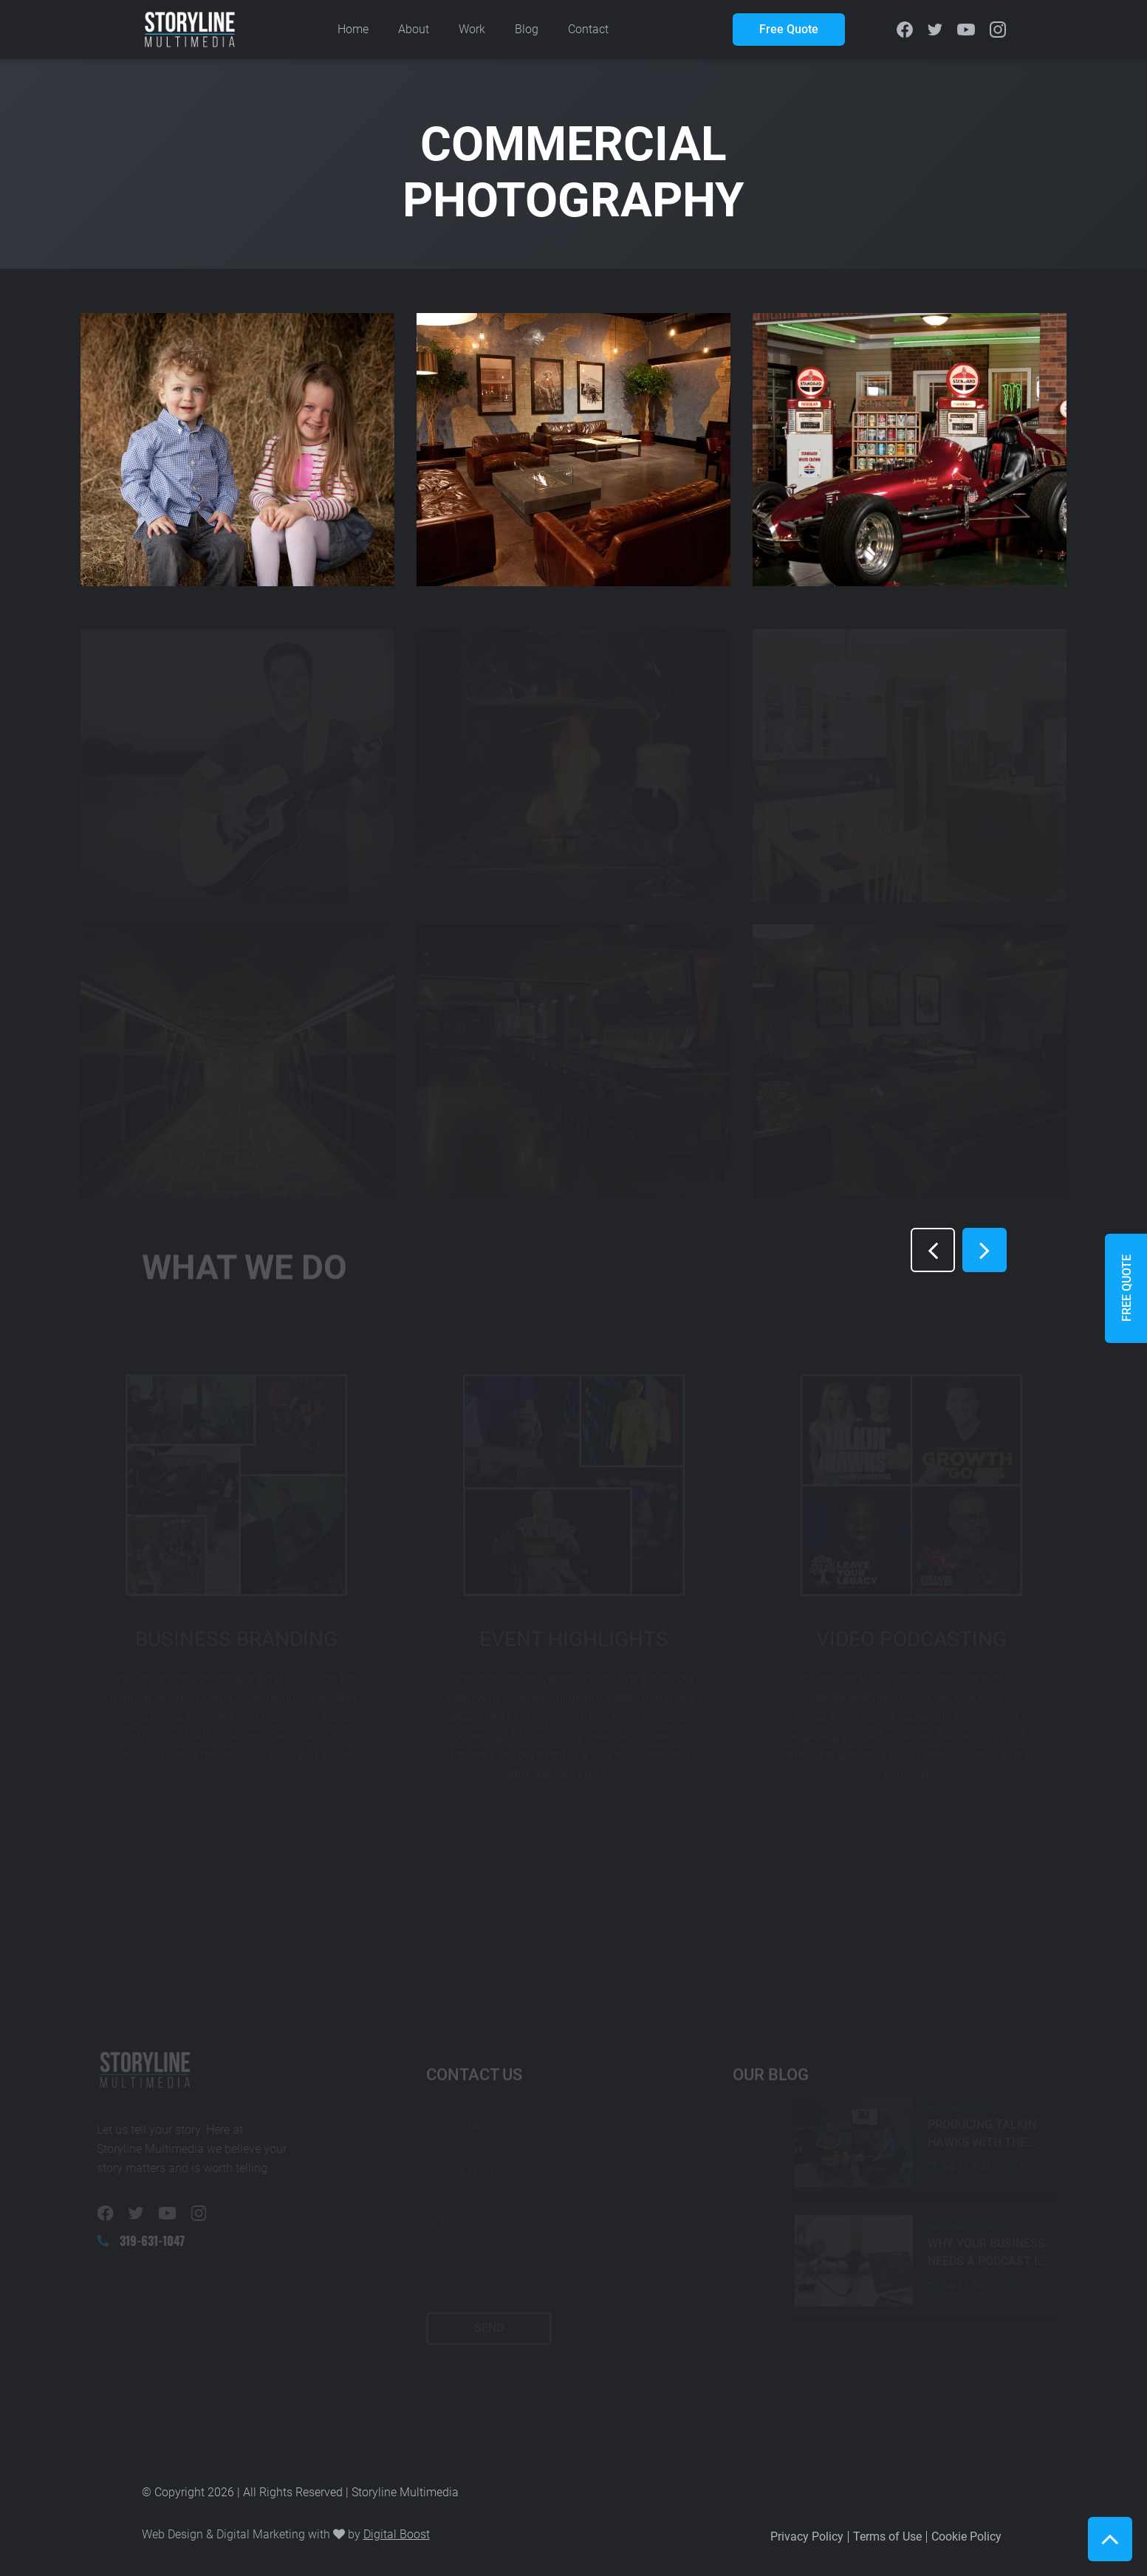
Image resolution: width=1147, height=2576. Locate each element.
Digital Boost (396, 2534)
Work (472, 29)
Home (353, 29)
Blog (526, 29)
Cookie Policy (966, 2536)
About (413, 29)
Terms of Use (887, 2536)
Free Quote (788, 29)
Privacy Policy (806, 2536)
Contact (588, 29)
